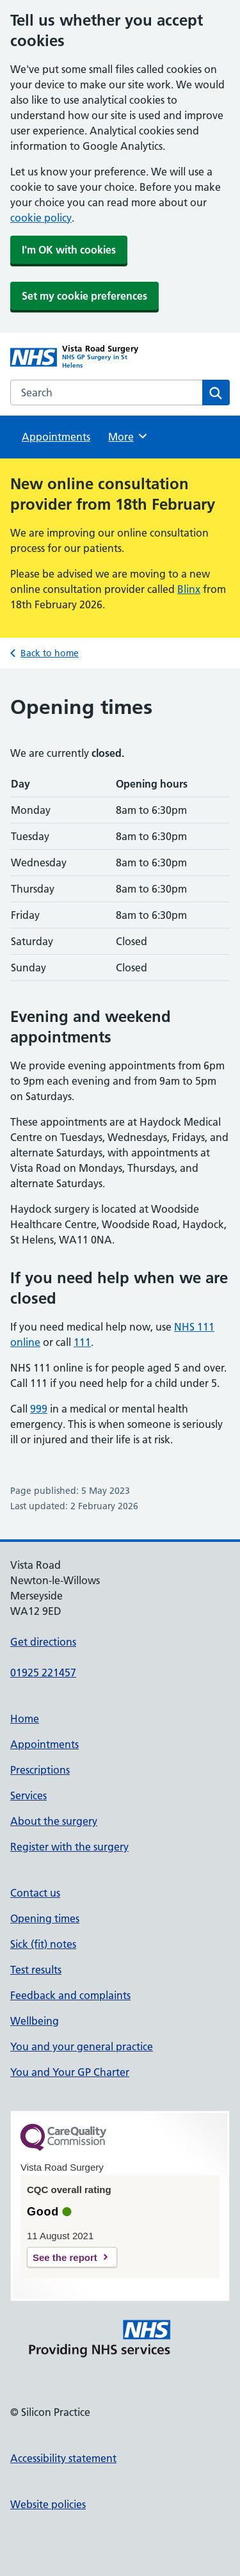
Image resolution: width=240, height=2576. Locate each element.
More (128, 436)
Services (28, 1795)
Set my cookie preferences (84, 295)
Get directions (43, 1641)
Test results (35, 1969)
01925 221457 (43, 1672)
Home (24, 1718)
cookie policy (41, 217)
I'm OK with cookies (69, 249)
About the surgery (53, 1821)
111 (82, 1342)
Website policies (48, 2504)
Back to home (49, 653)
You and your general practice (81, 2046)
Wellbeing (34, 2020)
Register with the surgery (69, 1846)
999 (38, 1408)
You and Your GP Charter (69, 2072)
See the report (65, 2257)
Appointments (56, 436)
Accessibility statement (63, 2458)
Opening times (44, 1918)
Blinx (188, 589)
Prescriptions (40, 1769)
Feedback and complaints (70, 1995)
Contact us (35, 1892)
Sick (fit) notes (43, 1944)
